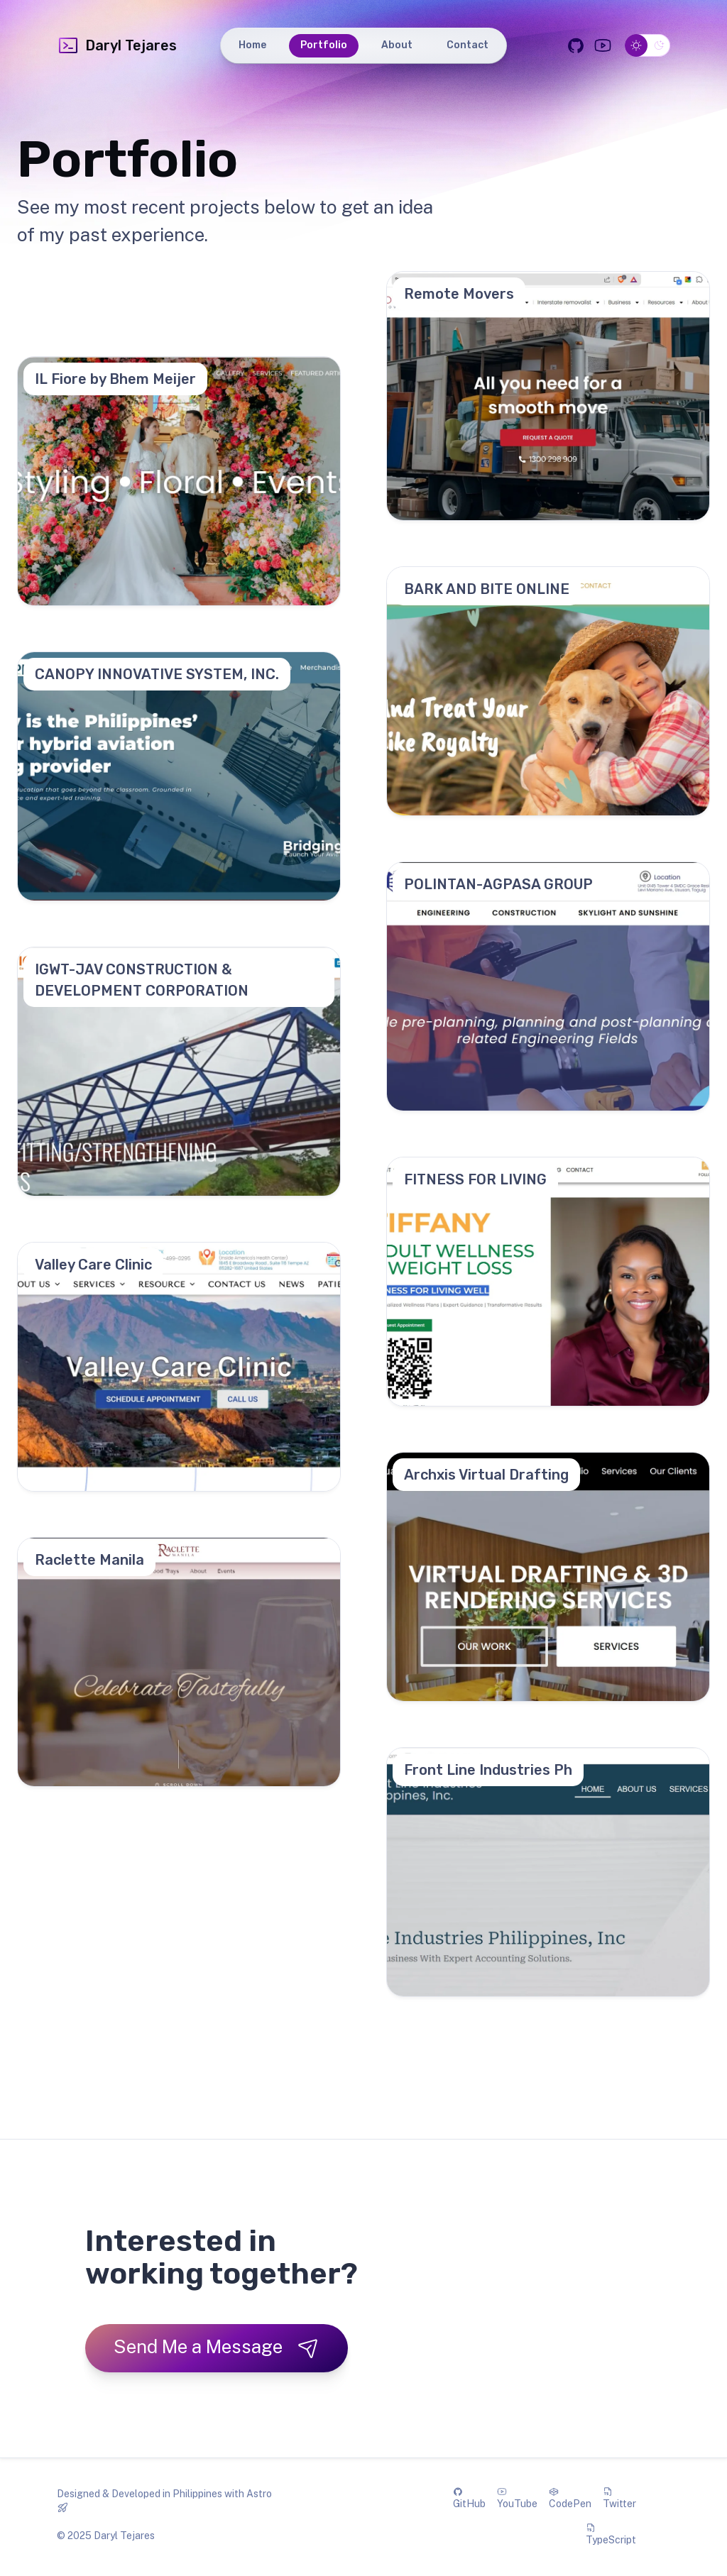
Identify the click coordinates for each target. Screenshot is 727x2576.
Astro (259, 2493)
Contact (467, 45)
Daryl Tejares (117, 45)
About (396, 45)
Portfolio (323, 45)
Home (252, 45)
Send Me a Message (216, 2347)
